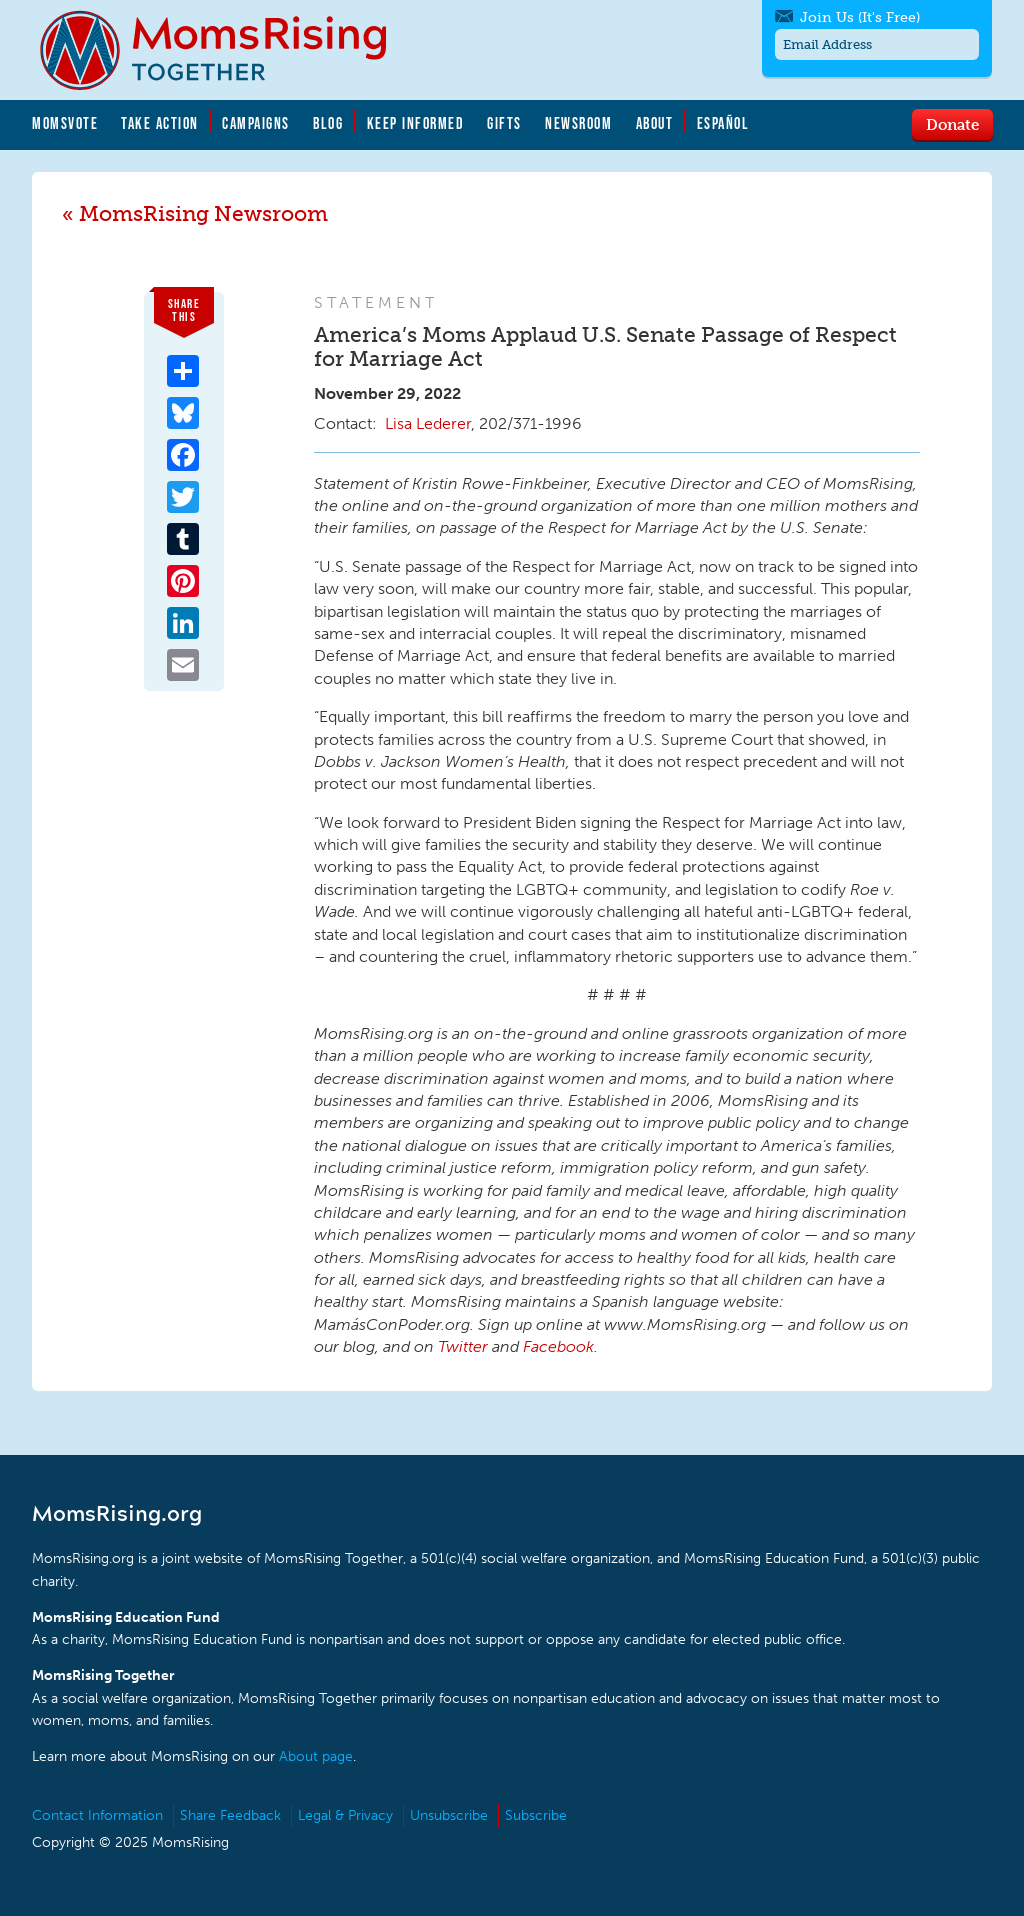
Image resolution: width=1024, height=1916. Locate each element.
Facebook (558, 1346)
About (655, 123)
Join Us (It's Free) (860, 17)
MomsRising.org (227, 50)
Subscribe (536, 1815)
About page (316, 1756)
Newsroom (578, 123)
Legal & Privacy (345, 1815)
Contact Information (97, 1815)
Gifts (504, 123)
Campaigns (256, 123)
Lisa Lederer (428, 423)
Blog (328, 123)
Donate (952, 124)
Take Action (160, 123)
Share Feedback (230, 1815)
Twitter (463, 1346)
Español (723, 123)
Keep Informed (416, 123)
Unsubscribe (449, 1815)
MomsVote (65, 123)
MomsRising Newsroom (203, 213)
